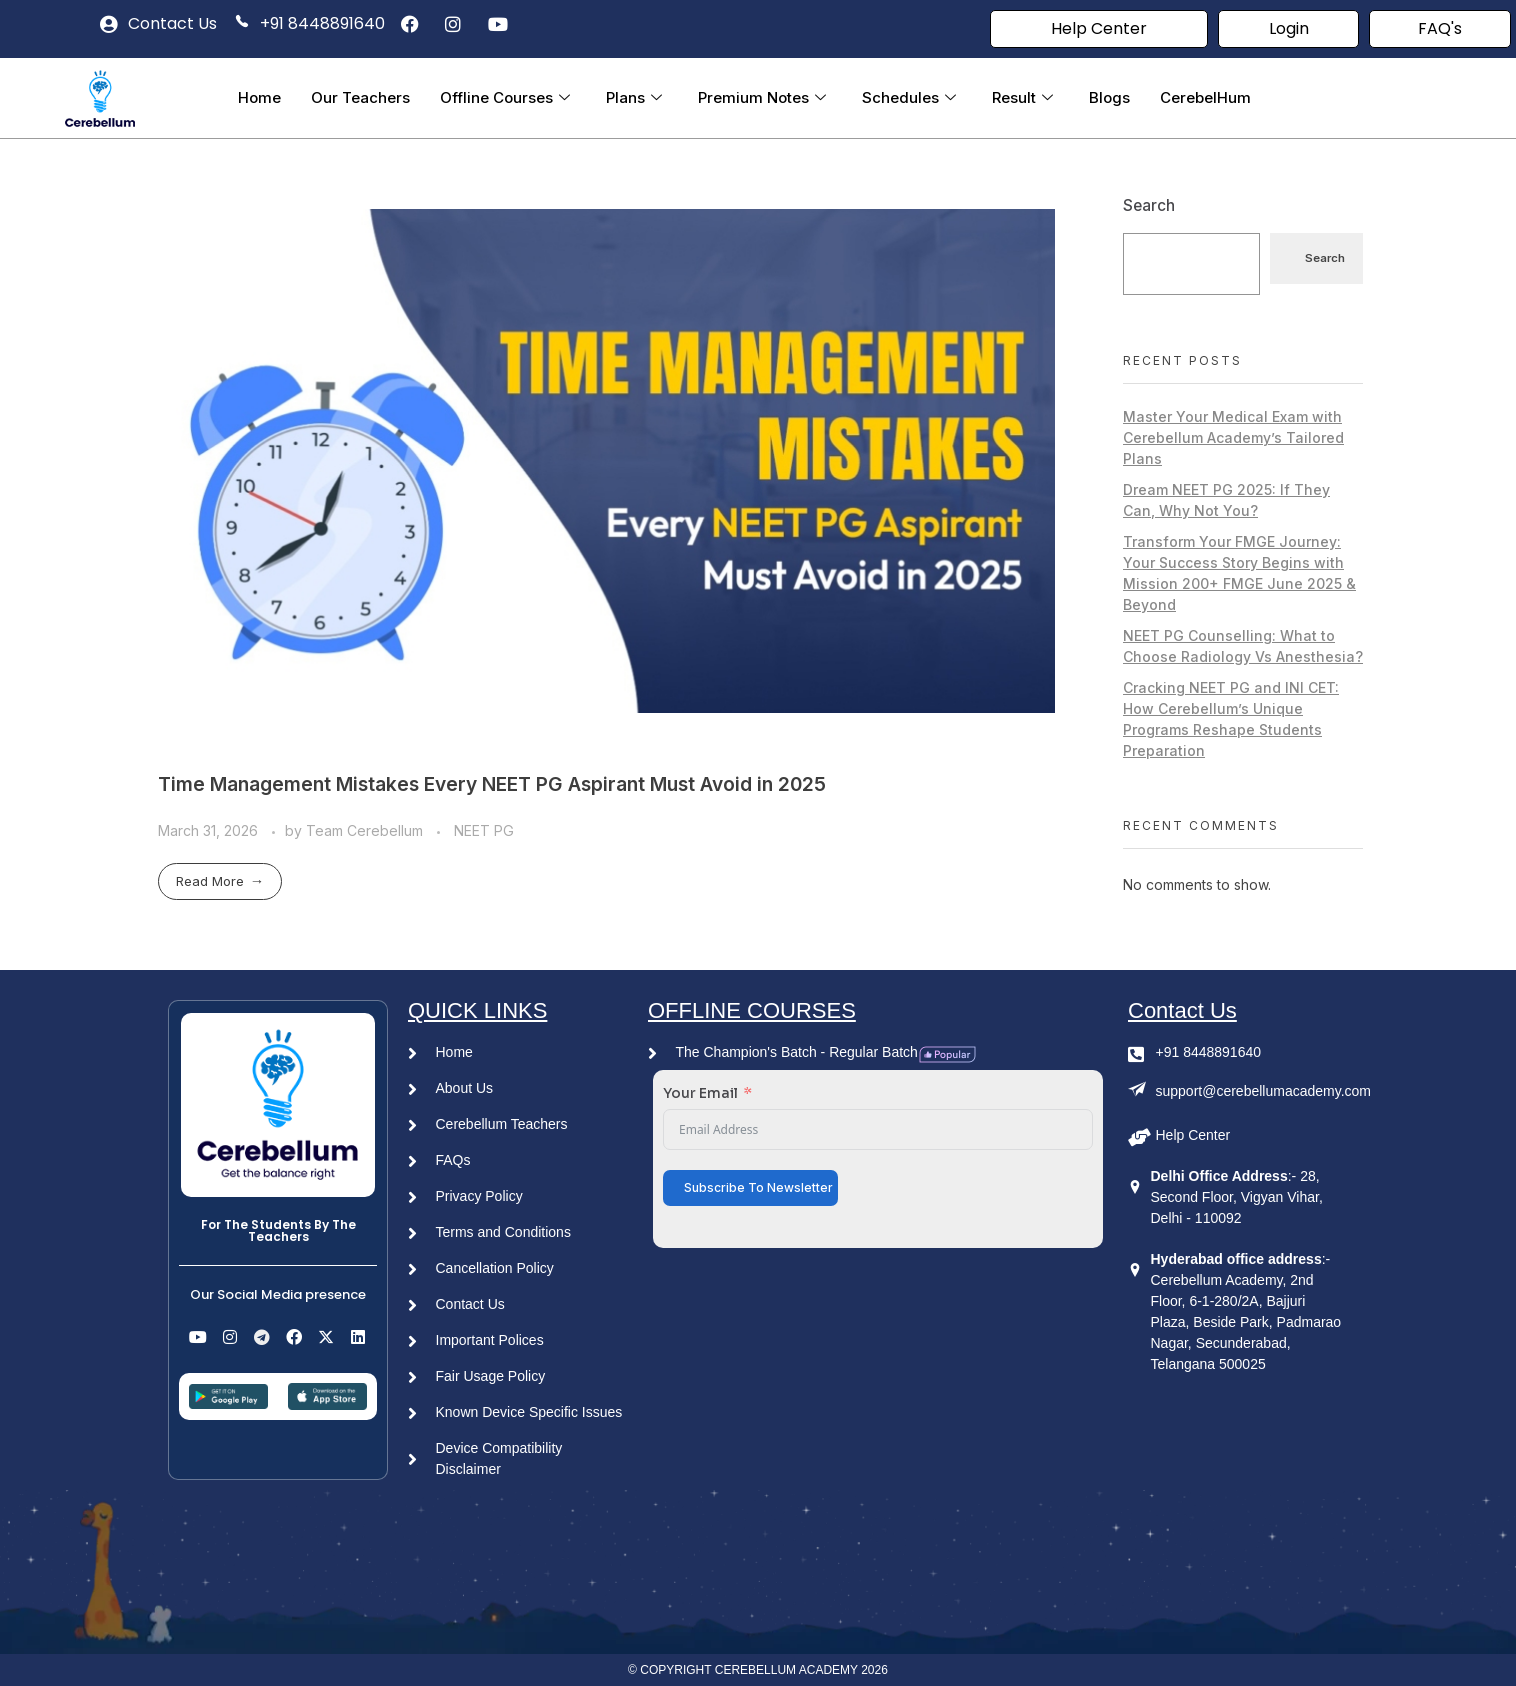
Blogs (1109, 97)
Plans (634, 97)
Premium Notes (762, 97)
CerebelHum (1205, 97)
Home (259, 97)
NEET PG (484, 830)
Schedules (909, 97)
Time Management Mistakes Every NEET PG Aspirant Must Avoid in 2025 (492, 784)
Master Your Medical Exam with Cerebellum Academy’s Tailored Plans (1233, 437)
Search (1149, 205)
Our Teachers (360, 97)
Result (1022, 97)
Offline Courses (505, 97)
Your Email (700, 1093)
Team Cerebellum (366, 830)
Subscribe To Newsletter (758, 1187)
